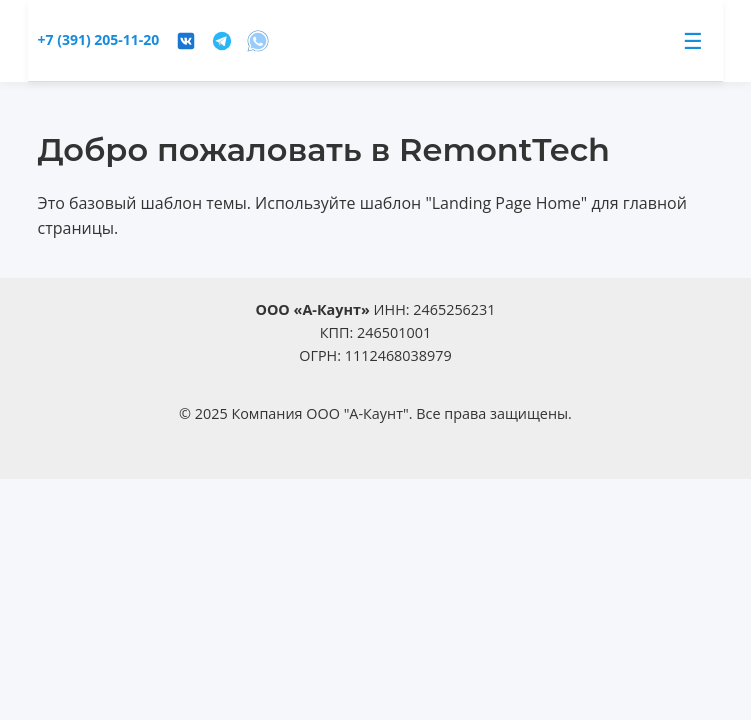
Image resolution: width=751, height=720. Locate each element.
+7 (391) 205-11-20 (99, 39)
